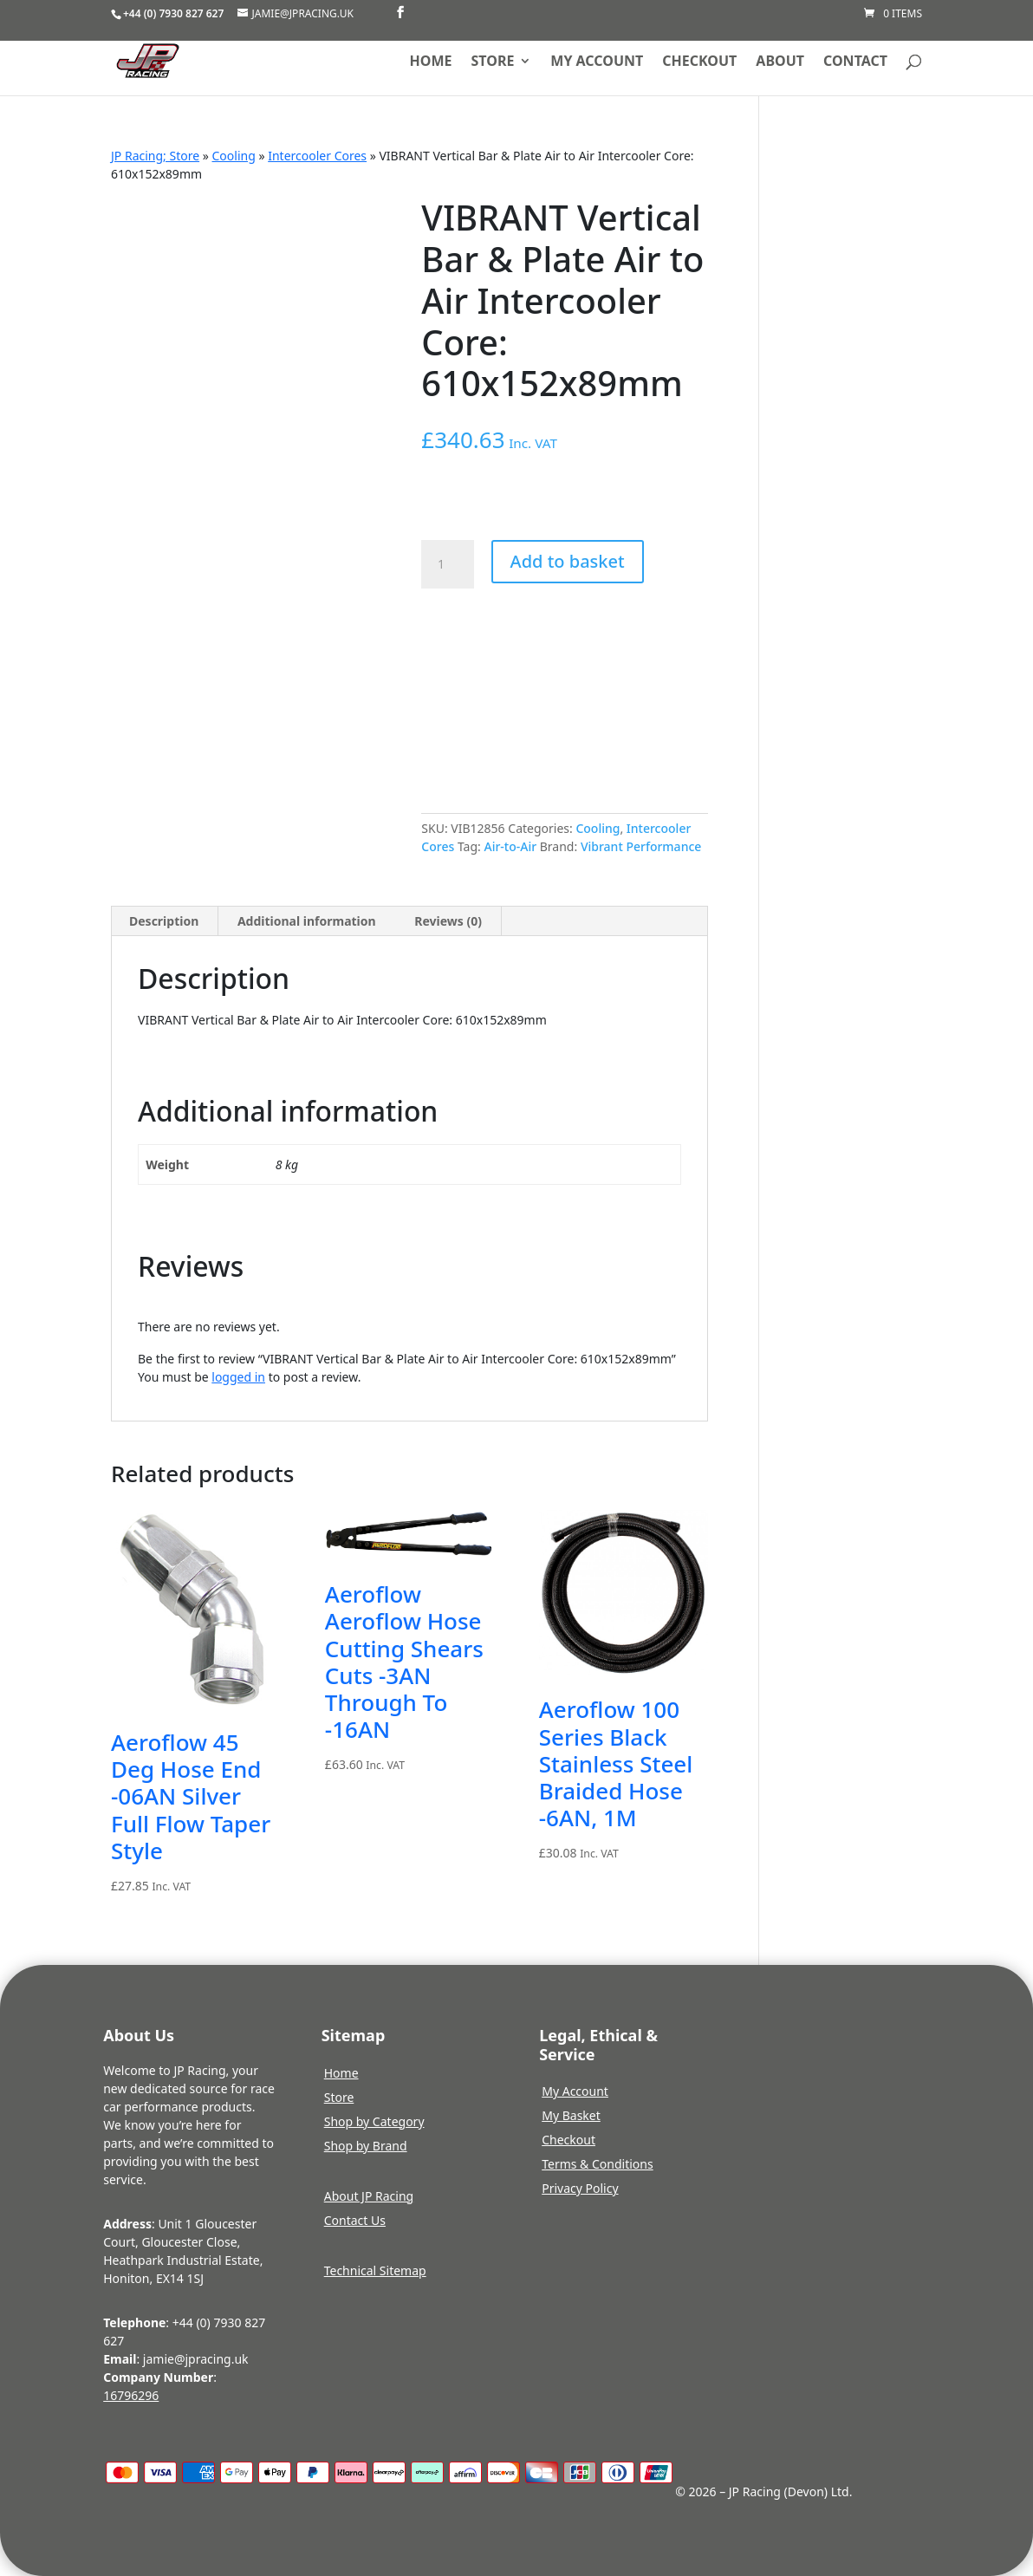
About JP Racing (368, 2196)
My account (596, 62)
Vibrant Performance (641, 846)
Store (493, 62)
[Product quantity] (447, 564)
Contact (855, 62)
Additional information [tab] (306, 921)
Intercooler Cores (317, 155)
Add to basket (567, 561)
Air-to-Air (510, 846)
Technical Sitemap (375, 2270)
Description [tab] (163, 921)
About (780, 62)
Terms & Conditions (597, 2164)
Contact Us (355, 2220)
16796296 (131, 2395)
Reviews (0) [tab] (448, 921)
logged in (238, 1377)
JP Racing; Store (155, 155)
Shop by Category (374, 2121)
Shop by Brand (365, 2145)
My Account (575, 2091)
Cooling (234, 155)
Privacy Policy (580, 2188)
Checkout (699, 62)
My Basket (571, 2115)
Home (431, 62)
